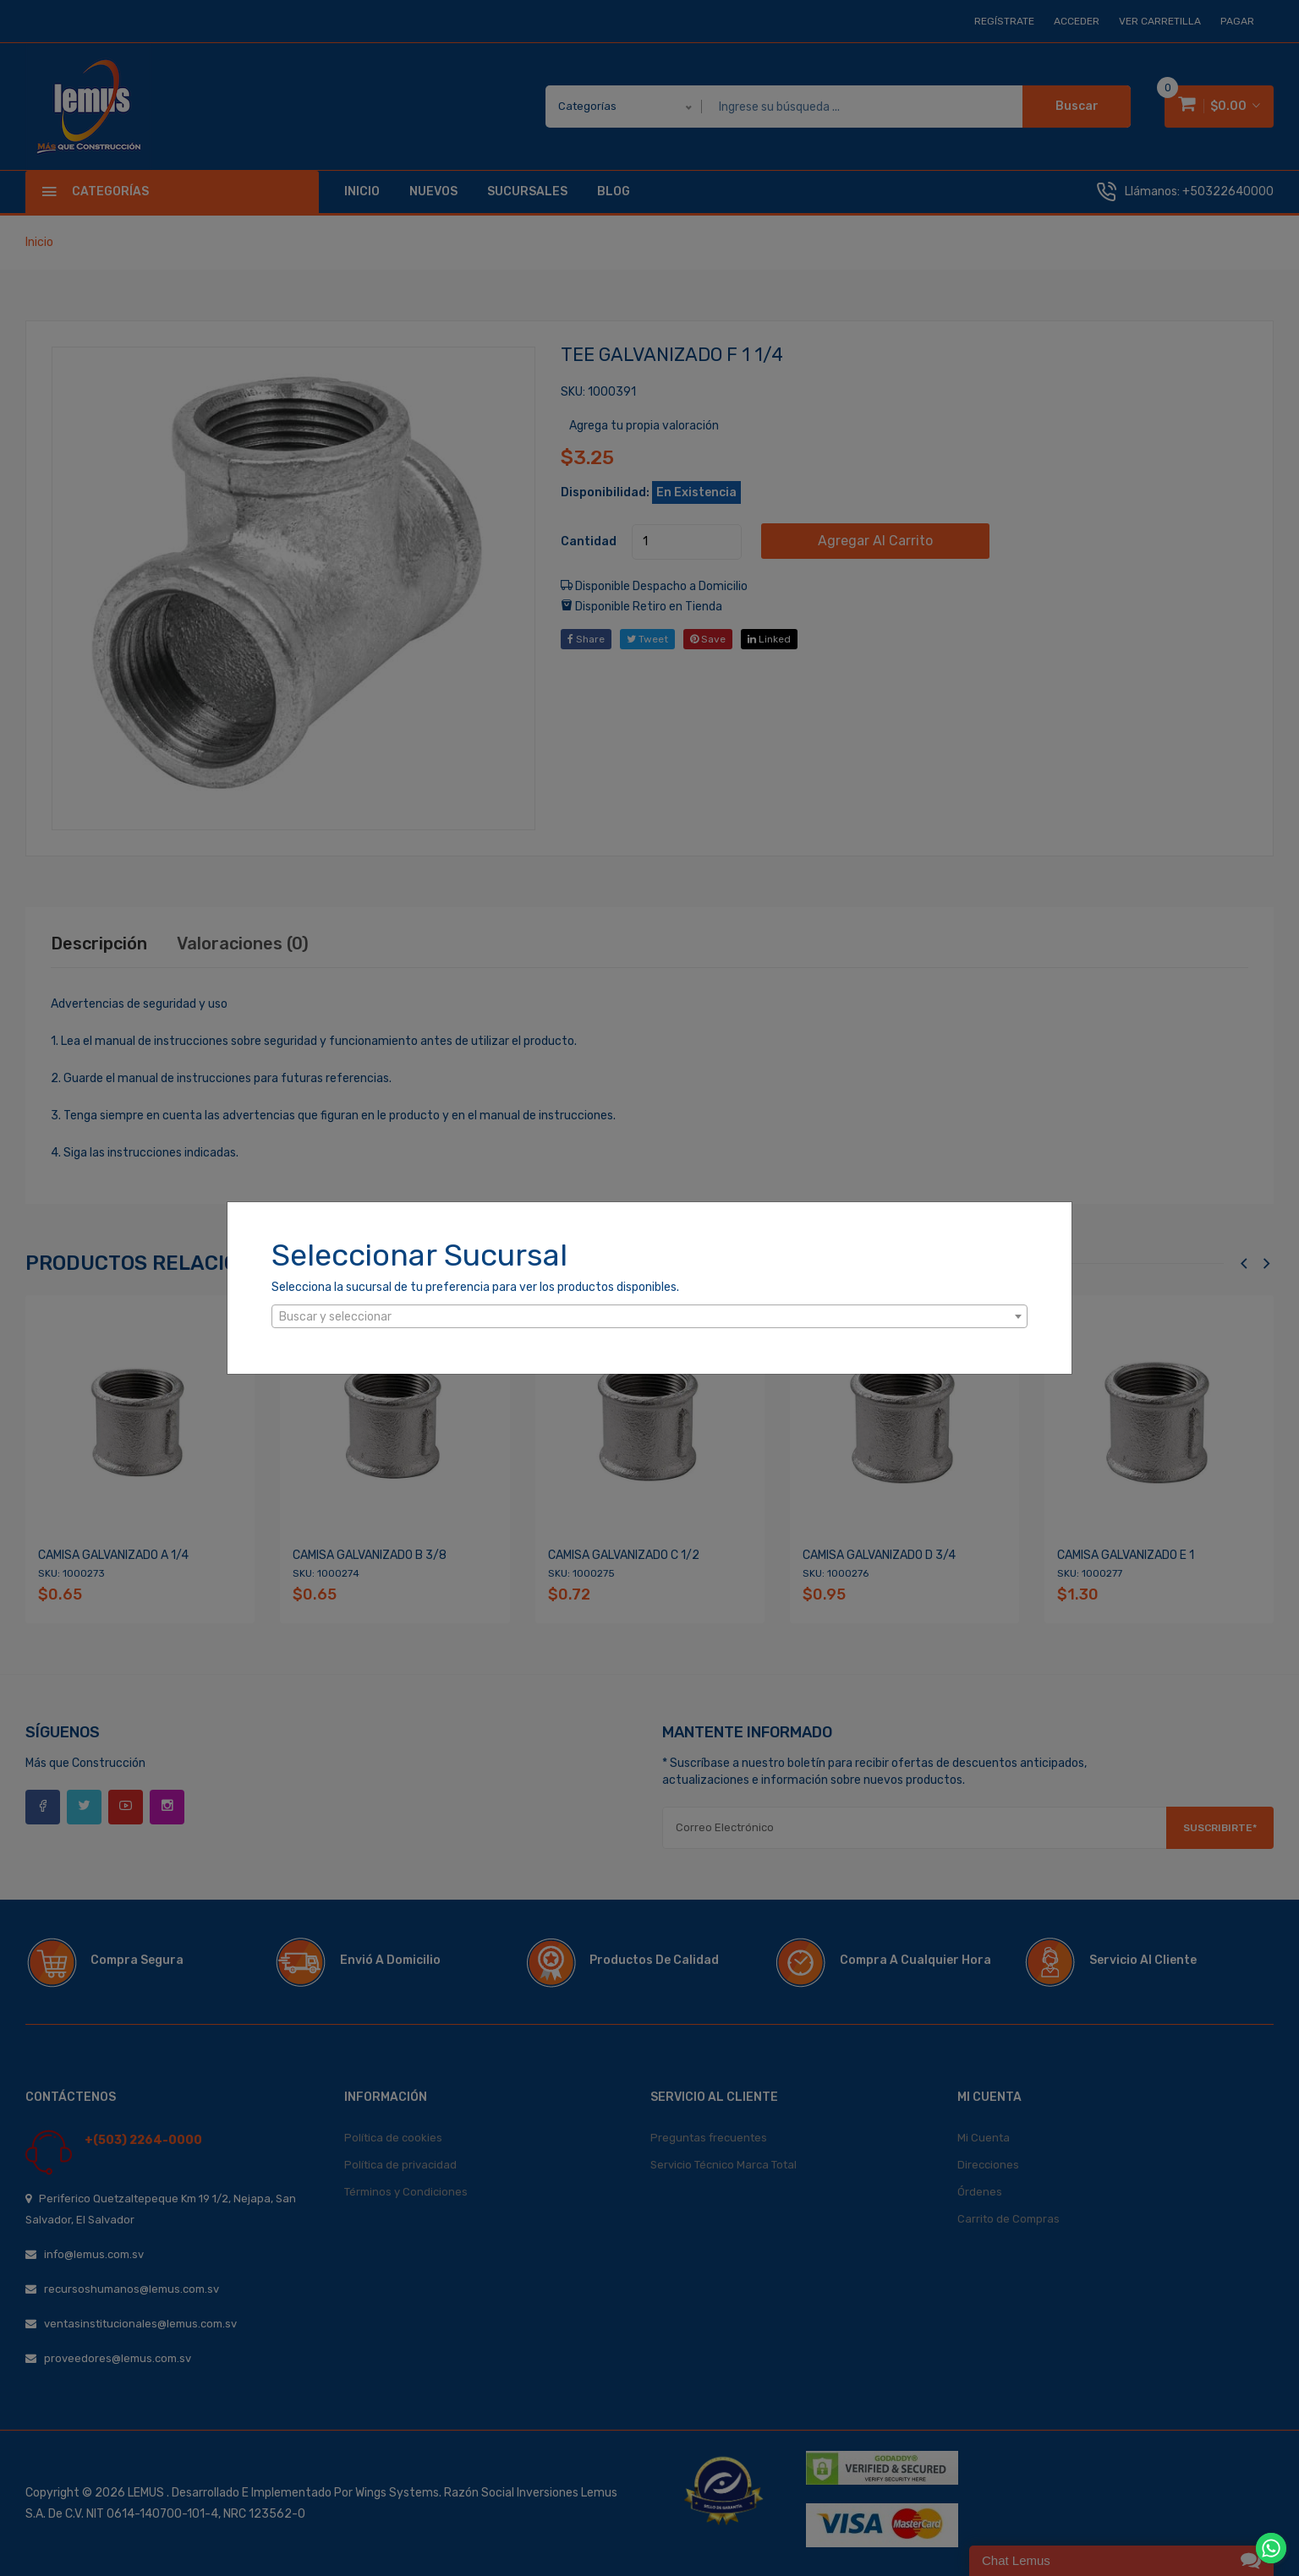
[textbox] (649, 1317)
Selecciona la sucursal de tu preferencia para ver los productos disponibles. (475, 1287)
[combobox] (649, 1316)
